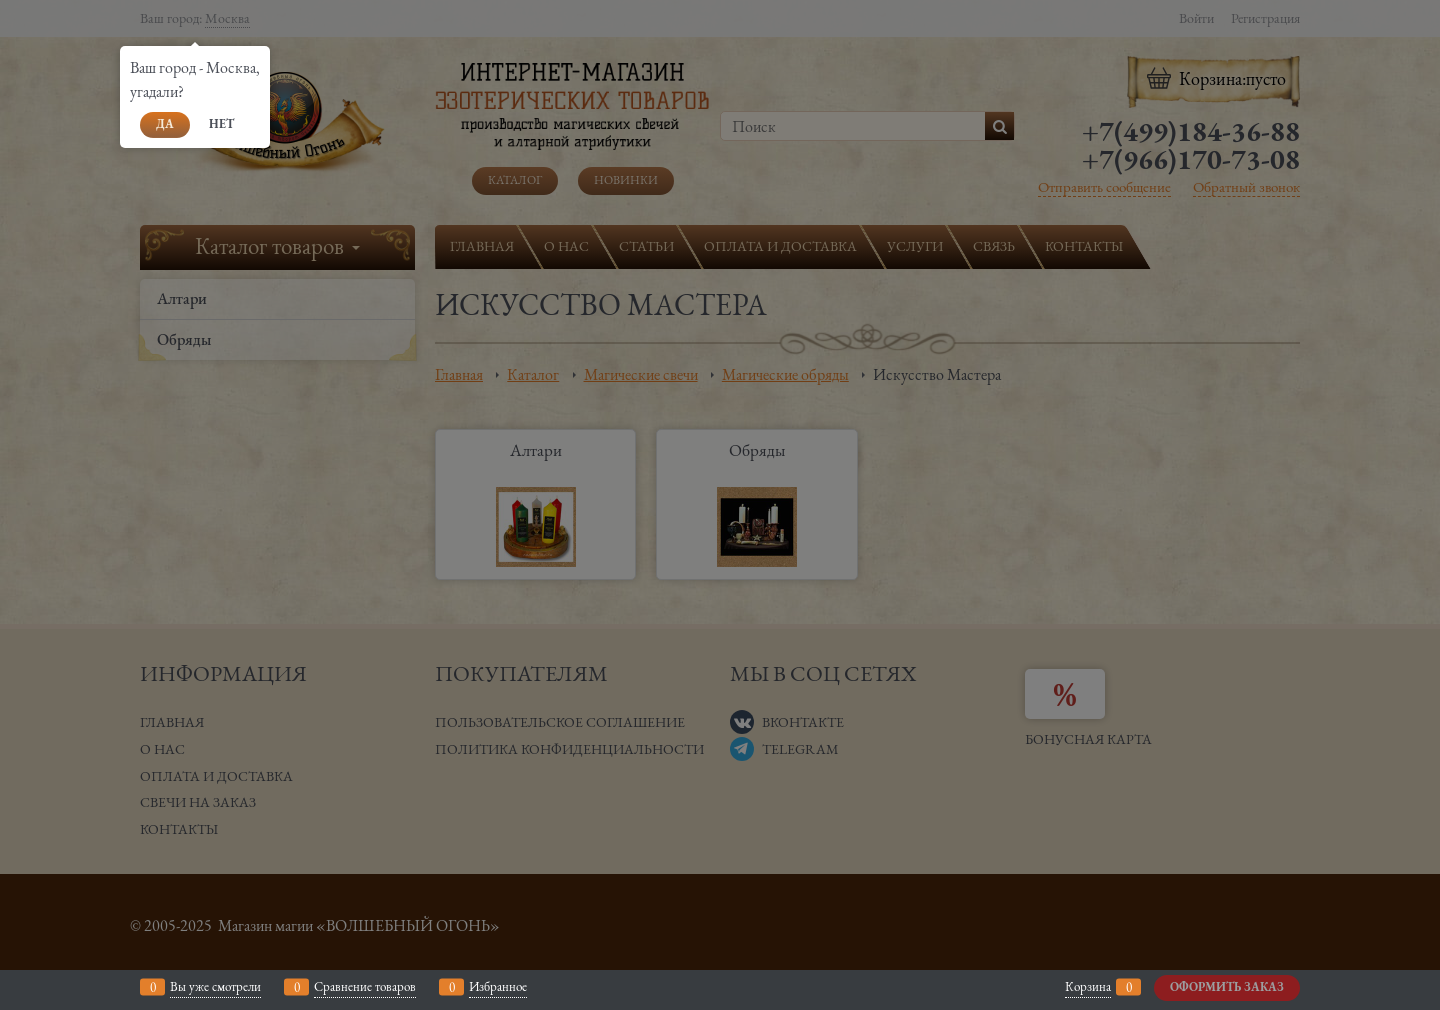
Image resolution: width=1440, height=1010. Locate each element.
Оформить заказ (1227, 987)
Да (165, 124)
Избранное (498, 986)
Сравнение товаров (365, 986)
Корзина (1088, 986)
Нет (221, 124)
